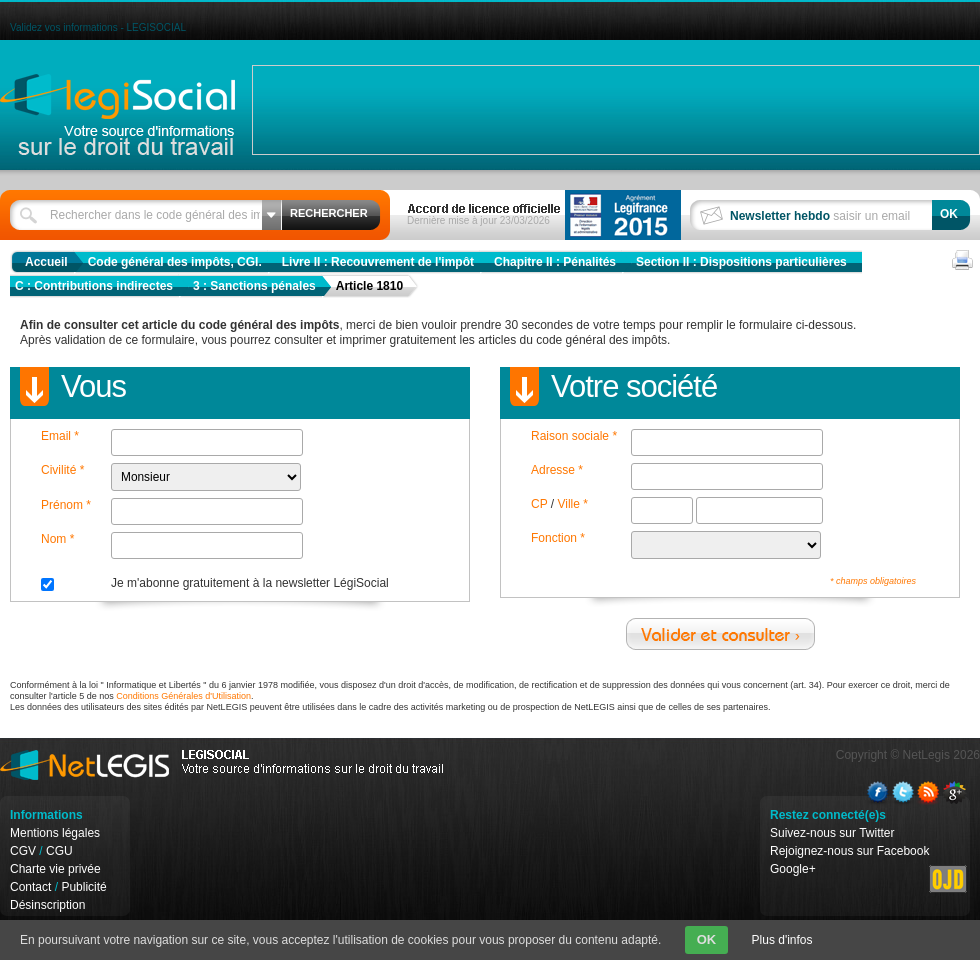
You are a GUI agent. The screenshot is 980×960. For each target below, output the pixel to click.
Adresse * (557, 470)
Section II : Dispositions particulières (741, 262)
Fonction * (558, 538)
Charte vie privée (55, 869)
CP (539, 504)
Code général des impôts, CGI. (175, 262)
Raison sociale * (574, 436)
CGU (59, 851)
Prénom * (66, 505)
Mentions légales (55, 833)
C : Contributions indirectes (94, 286)
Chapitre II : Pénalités (555, 262)
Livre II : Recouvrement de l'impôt (378, 262)
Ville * (572, 504)
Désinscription (47, 905)
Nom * (57, 539)
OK (707, 939)
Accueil (46, 262)
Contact (30, 887)
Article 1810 (369, 286)
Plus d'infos (782, 940)
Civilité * (62, 470)
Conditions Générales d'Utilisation (183, 696)
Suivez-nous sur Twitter (832, 833)
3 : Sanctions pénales (254, 286)
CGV (23, 851)
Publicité (83, 887)
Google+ (793, 869)
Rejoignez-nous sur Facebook (849, 851)
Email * (60, 436)
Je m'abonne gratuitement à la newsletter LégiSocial (250, 583)
